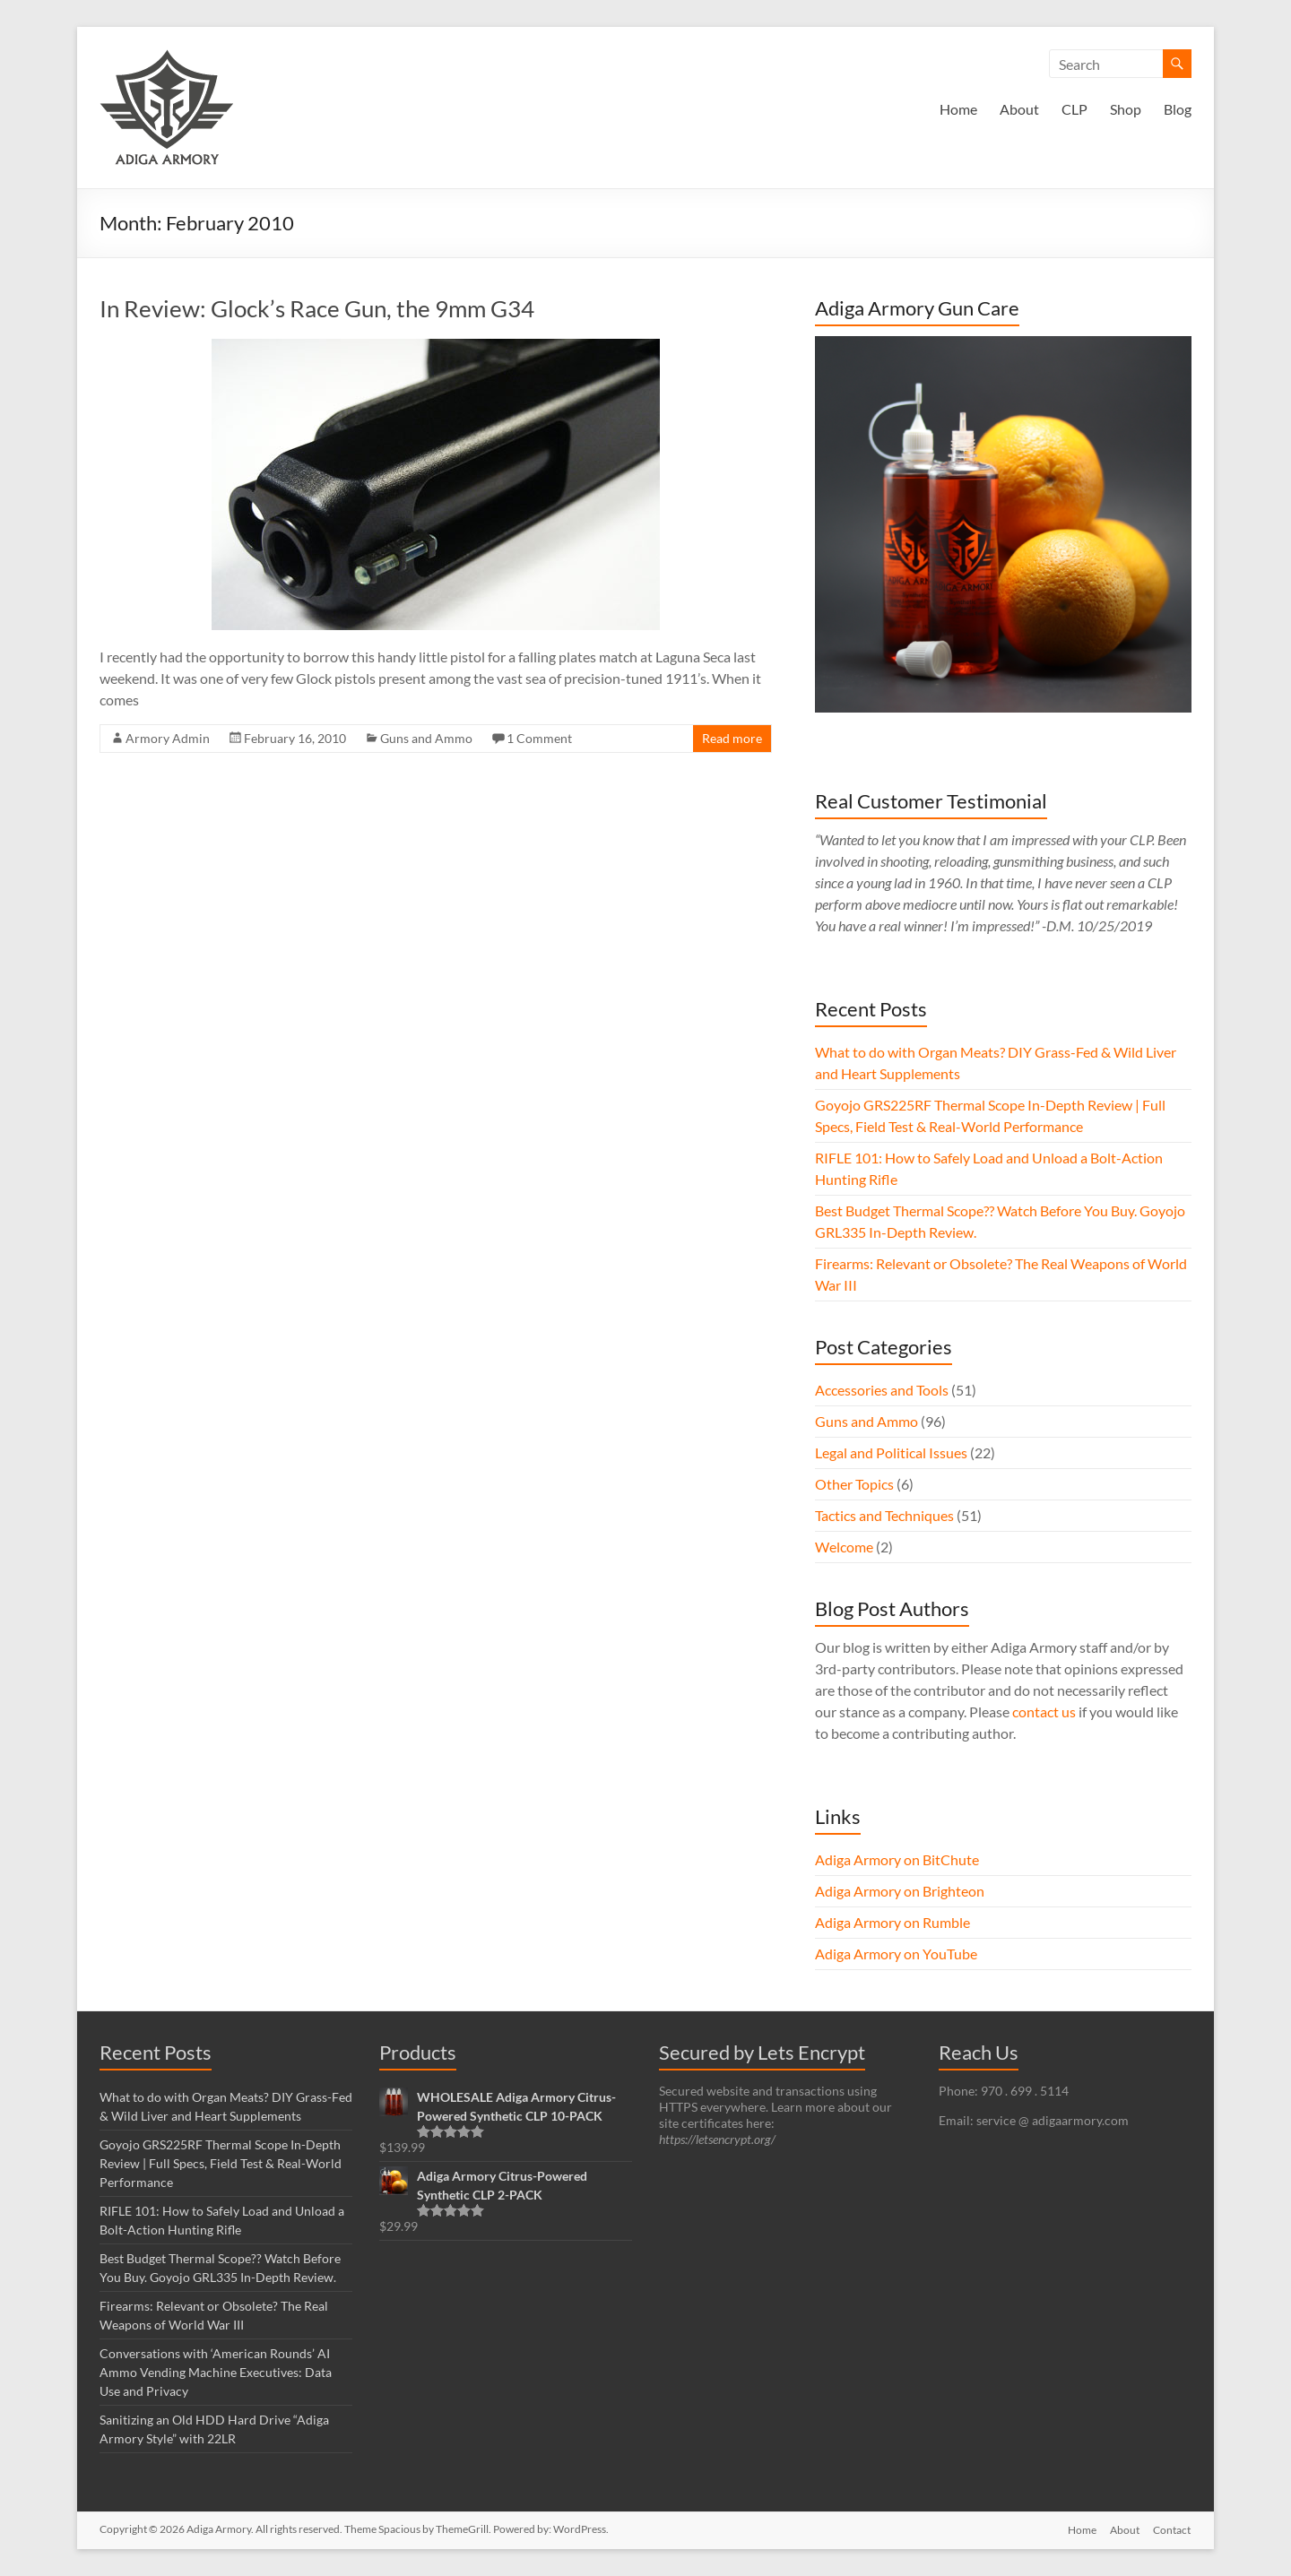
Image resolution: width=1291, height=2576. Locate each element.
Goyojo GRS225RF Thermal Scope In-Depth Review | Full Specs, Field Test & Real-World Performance (221, 2163)
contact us (1044, 1711)
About (1019, 108)
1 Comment (539, 738)
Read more (732, 738)
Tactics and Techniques (884, 1515)
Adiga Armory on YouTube (896, 1953)
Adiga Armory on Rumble (892, 1922)
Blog (1177, 108)
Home (958, 108)
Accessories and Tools (882, 1389)
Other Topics (854, 1483)
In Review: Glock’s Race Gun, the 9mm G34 (317, 308)
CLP (1074, 108)
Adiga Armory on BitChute (897, 1859)
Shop (1125, 108)
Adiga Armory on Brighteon (899, 1890)
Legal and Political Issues (891, 1452)
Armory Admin (168, 738)
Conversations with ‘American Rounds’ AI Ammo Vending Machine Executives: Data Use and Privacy (216, 2372)
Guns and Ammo (426, 738)
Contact (1172, 2529)
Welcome (844, 1546)
